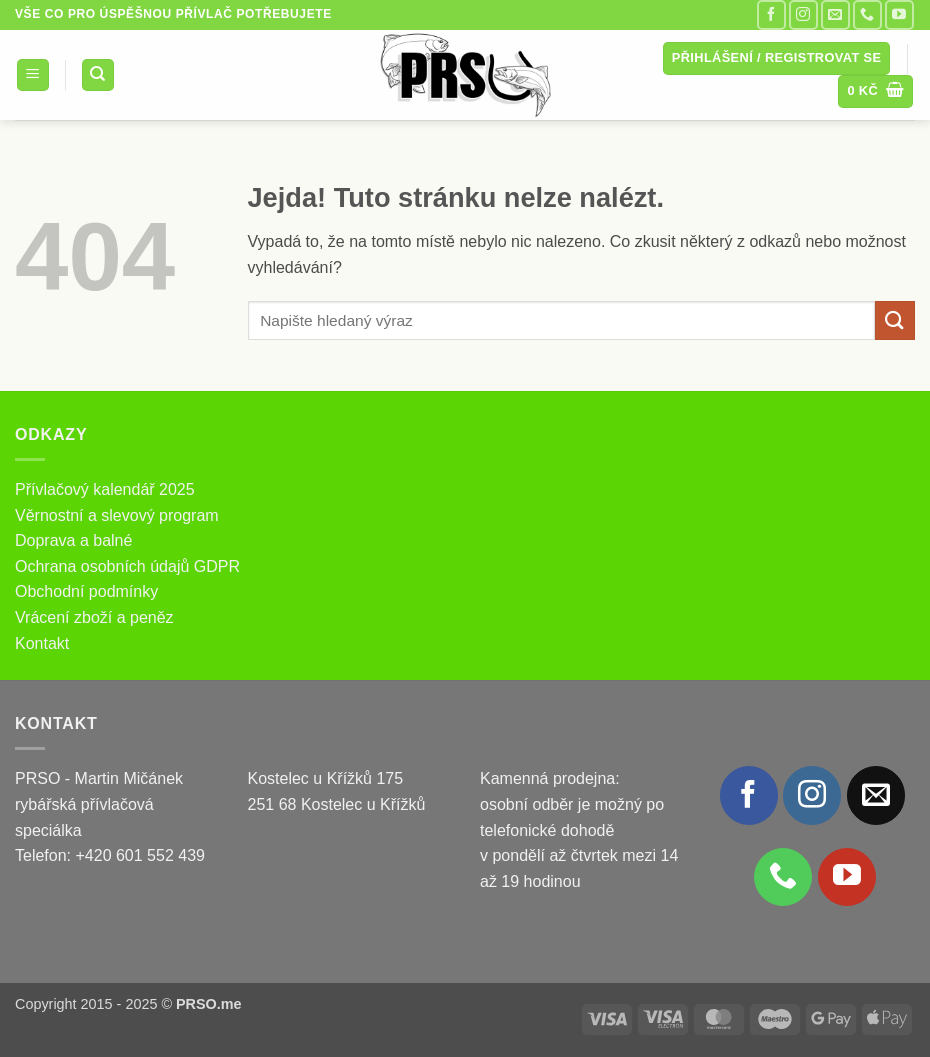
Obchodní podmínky (86, 591)
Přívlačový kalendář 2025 (105, 489)
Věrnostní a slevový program (117, 515)
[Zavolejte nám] (867, 14)
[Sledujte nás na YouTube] (899, 14)
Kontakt (42, 643)
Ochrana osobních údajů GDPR (127, 566)
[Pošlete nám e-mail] (835, 14)
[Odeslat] (895, 320)
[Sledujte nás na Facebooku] (771, 14)
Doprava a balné (73, 540)
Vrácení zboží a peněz (94, 617)
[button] (33, 75)
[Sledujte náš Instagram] (803, 14)
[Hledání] (98, 75)
